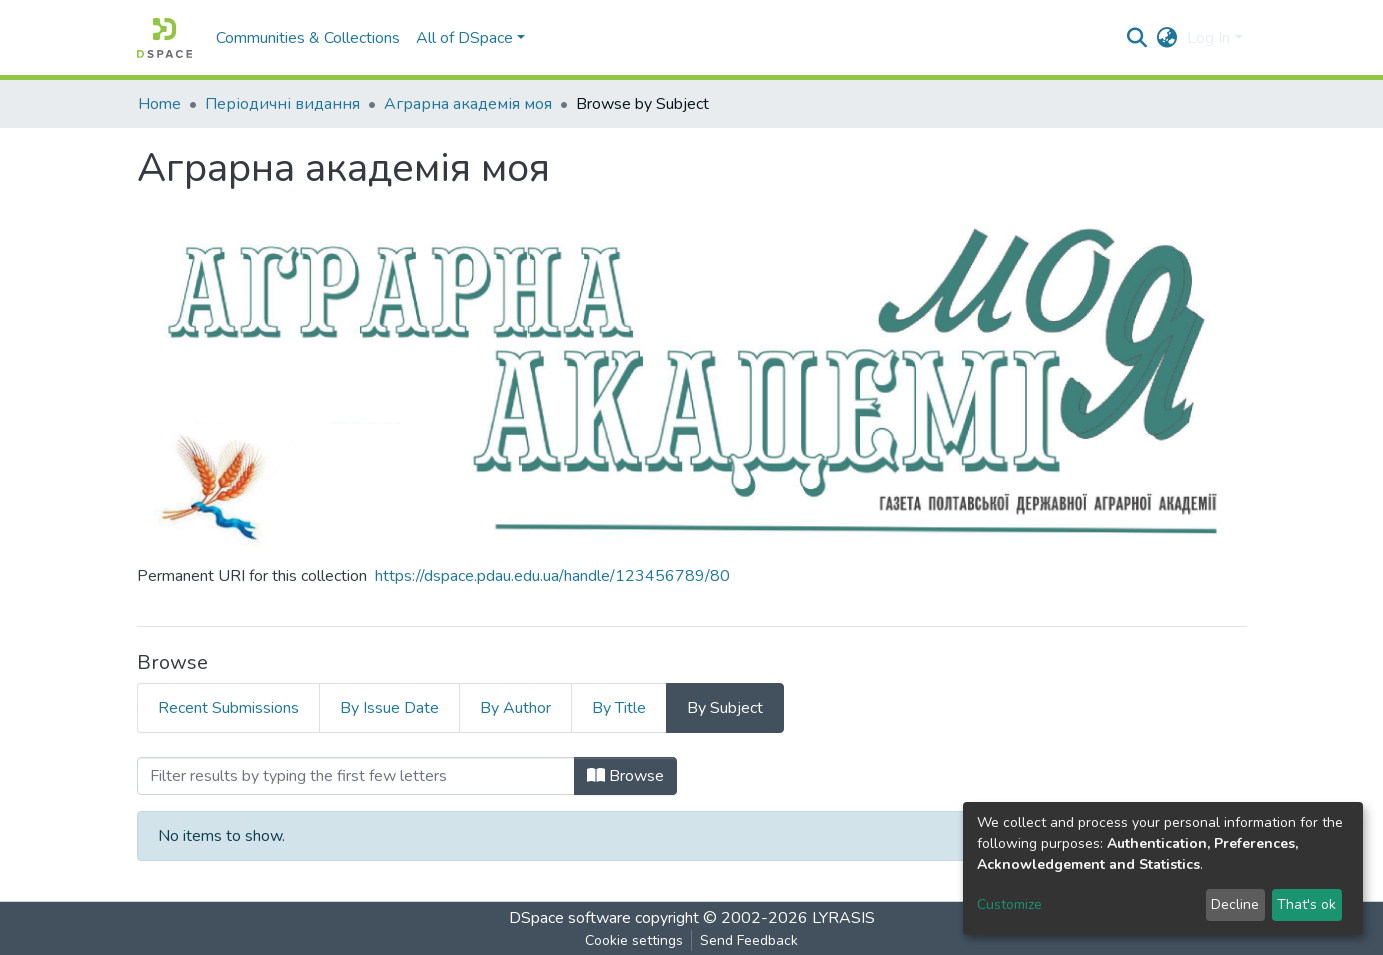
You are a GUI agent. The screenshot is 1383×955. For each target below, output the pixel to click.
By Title (619, 708)
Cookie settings (634, 940)
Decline (1235, 904)
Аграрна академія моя (468, 104)
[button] (1166, 38)
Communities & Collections (308, 38)
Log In (1208, 38)
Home (159, 104)
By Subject (725, 708)
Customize (1009, 904)
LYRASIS (843, 918)
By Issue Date (389, 708)
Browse (625, 776)
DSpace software (570, 918)
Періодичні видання (282, 104)
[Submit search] (1136, 38)
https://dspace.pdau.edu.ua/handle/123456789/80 (552, 576)
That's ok (1306, 904)
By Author (515, 708)
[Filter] (356, 776)
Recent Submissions (228, 708)
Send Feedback (749, 940)
